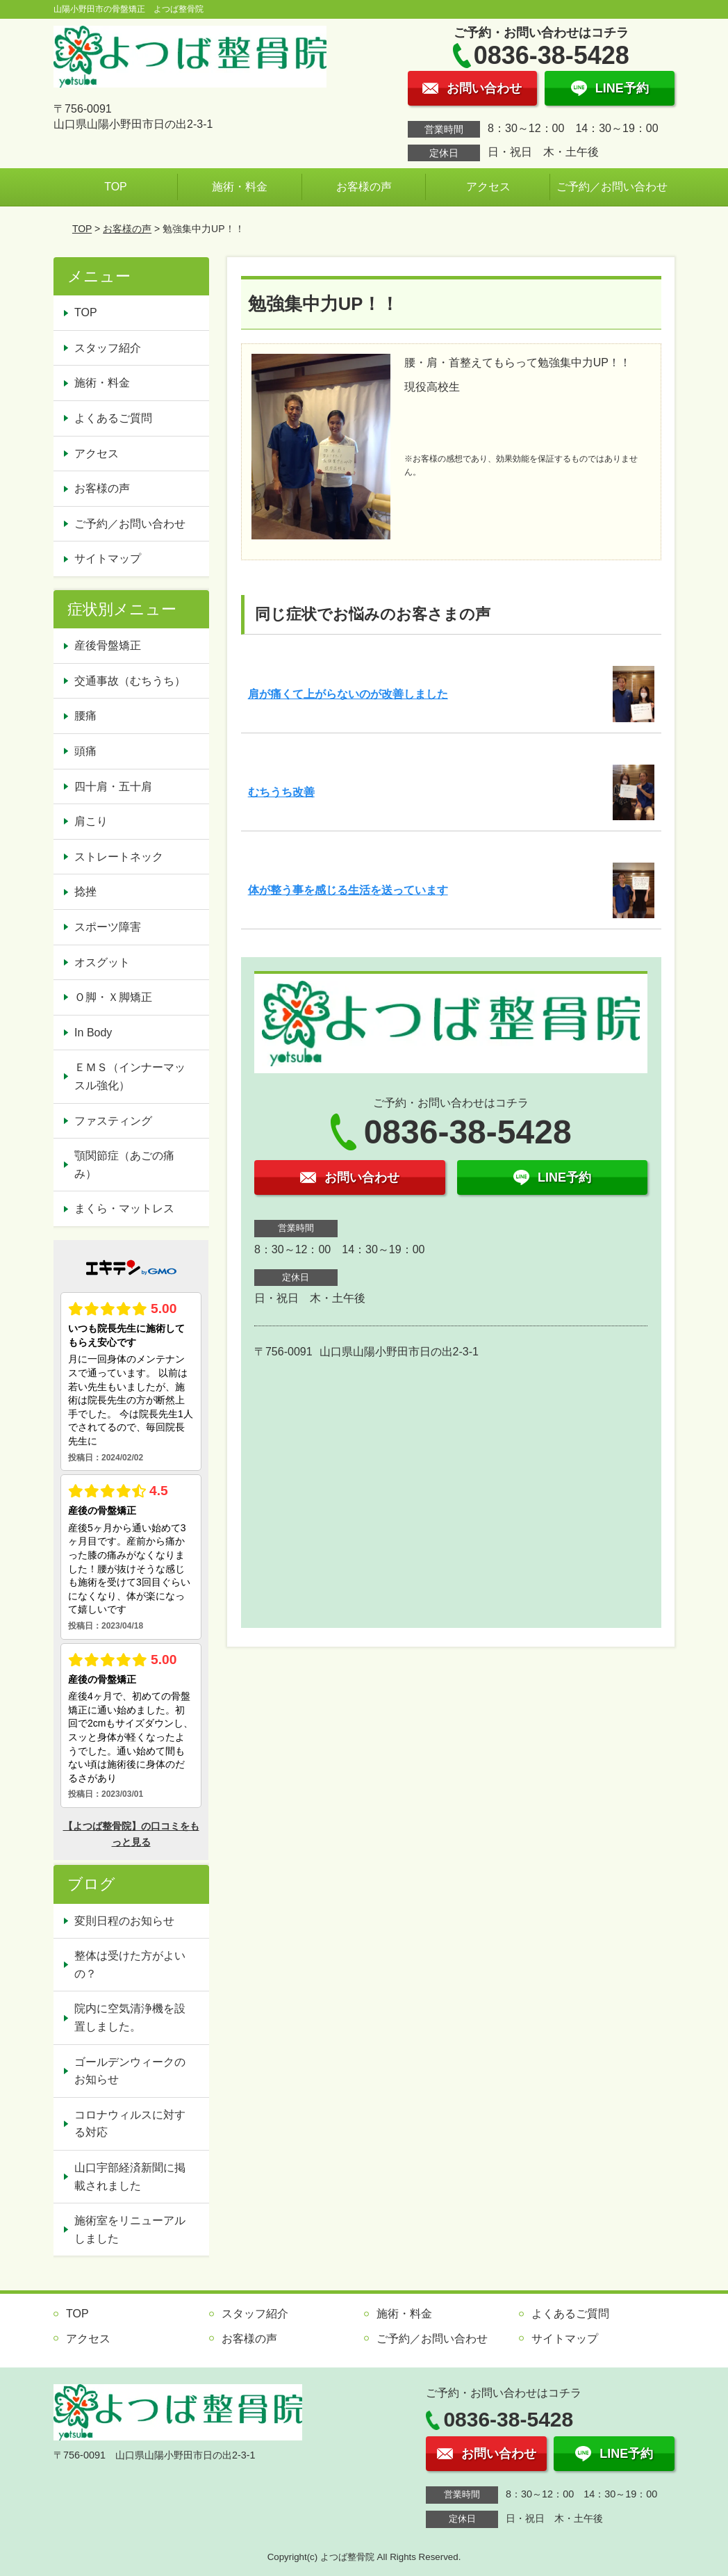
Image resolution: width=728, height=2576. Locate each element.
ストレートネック (118, 857)
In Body (93, 1032)
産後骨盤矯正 (107, 645)
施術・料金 (239, 187)
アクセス (488, 187)
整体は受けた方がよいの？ (129, 1965)
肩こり (91, 821)
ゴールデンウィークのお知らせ (129, 2071)
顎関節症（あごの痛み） (124, 1165)
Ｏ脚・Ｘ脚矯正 (113, 997)
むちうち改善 (281, 792)
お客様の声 (364, 187)
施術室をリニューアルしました (129, 2229)
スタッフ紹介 (107, 348)
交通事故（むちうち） (129, 681)
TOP (115, 187)
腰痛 (85, 716)
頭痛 (85, 751)
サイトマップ (107, 558)
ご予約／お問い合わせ (612, 187)
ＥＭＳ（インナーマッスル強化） (129, 1076)
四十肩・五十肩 (113, 786)
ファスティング (113, 1121)
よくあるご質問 (113, 418)
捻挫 (85, 891)
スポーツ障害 (107, 927)
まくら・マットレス (124, 1208)
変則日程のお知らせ (124, 1921)
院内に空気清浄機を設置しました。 (129, 2017)
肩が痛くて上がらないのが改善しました (348, 694)
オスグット (102, 962)
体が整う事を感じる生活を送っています (348, 890)
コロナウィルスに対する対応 (129, 2124)
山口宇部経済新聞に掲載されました (129, 2177)
